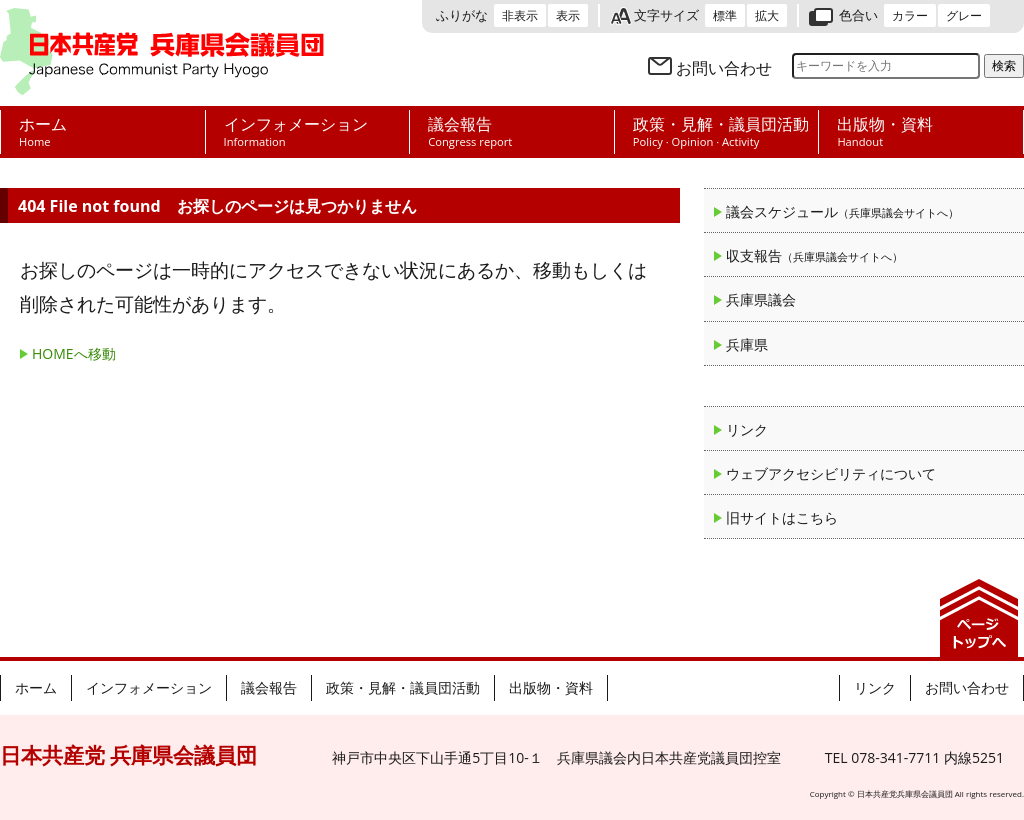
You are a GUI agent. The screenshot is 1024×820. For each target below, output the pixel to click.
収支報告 (814, 255)
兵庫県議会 (761, 299)
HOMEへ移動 (74, 353)
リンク (747, 429)
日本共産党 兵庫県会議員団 (162, 53)
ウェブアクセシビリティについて (831, 473)
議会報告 (269, 687)
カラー (910, 15)
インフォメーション (149, 687)
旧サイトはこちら (782, 517)
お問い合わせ (724, 68)
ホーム (36, 687)
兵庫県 (747, 344)
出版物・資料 (551, 687)
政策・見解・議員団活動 (403, 687)
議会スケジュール (842, 211)
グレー (964, 15)
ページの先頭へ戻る (979, 618)
